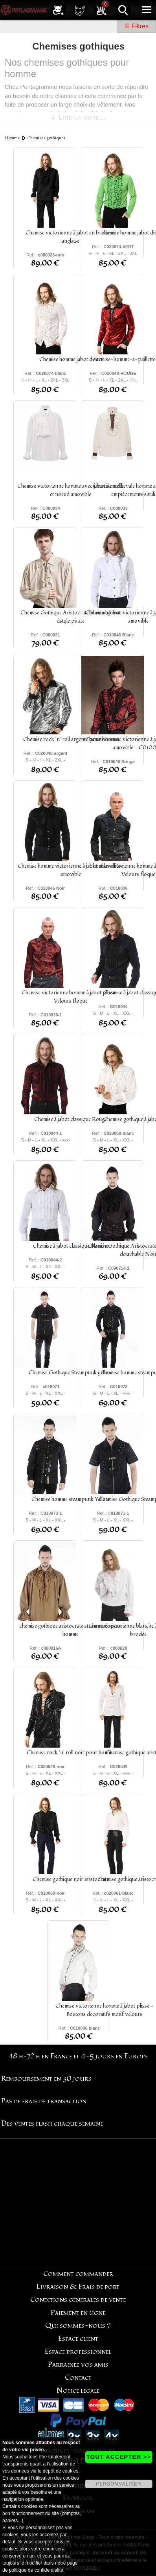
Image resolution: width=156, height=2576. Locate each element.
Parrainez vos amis (78, 2364)
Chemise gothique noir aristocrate (71, 1879)
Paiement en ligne (78, 2313)
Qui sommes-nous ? (78, 2326)
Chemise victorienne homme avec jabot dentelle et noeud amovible (70, 490)
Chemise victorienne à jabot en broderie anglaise (71, 237)
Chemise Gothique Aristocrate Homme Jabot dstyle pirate (70, 617)
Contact (78, 2377)
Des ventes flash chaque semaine (52, 2123)
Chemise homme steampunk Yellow (70, 1499)
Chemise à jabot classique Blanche (70, 1246)
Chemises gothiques (46, 138)
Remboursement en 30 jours (46, 2079)
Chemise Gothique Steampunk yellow (71, 1372)
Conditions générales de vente (78, 2300)
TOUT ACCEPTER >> (118, 2456)
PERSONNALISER (118, 2484)
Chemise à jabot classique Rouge (70, 1119)
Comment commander (78, 2274)
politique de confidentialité (36, 2570)
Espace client (78, 2339)
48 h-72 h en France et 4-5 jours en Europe (78, 2056)
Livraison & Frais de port (78, 2287)
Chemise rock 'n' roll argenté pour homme (70, 739)
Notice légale (78, 2390)
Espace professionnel (78, 2352)
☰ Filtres (136, 26)
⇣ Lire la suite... (78, 117)
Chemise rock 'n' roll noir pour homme (71, 1752)
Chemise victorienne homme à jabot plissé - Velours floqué (71, 997)
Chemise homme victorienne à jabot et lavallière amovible (70, 870)
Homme (12, 138)
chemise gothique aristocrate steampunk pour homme (70, 1630)
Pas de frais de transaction (43, 2101)
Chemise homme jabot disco (70, 359)
